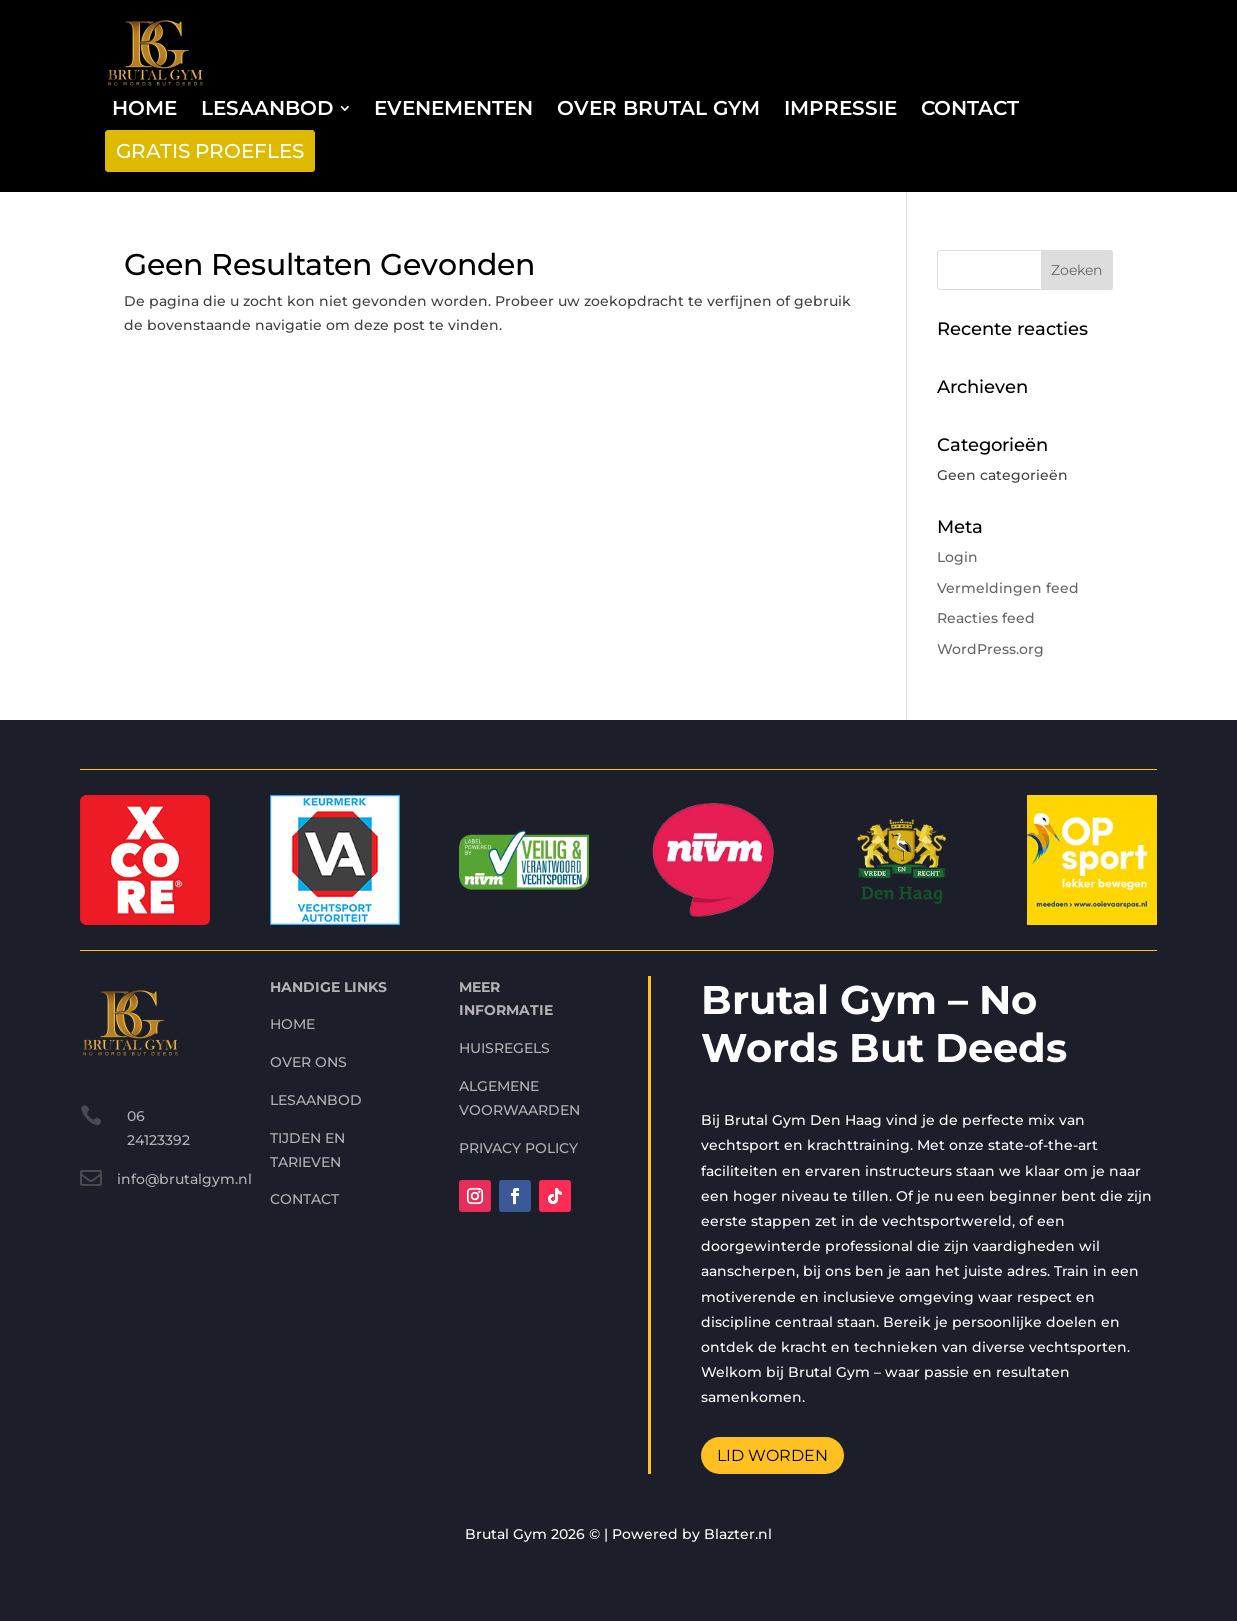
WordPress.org (990, 649)
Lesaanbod (316, 1013)
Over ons (308, 976)
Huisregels (504, 962)
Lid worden (772, 1368)
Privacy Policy (518, 1061)
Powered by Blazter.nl (692, 1534)
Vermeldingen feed (1008, 588)
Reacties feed (986, 618)
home (292, 938)
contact (304, 1113)
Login (957, 557)
